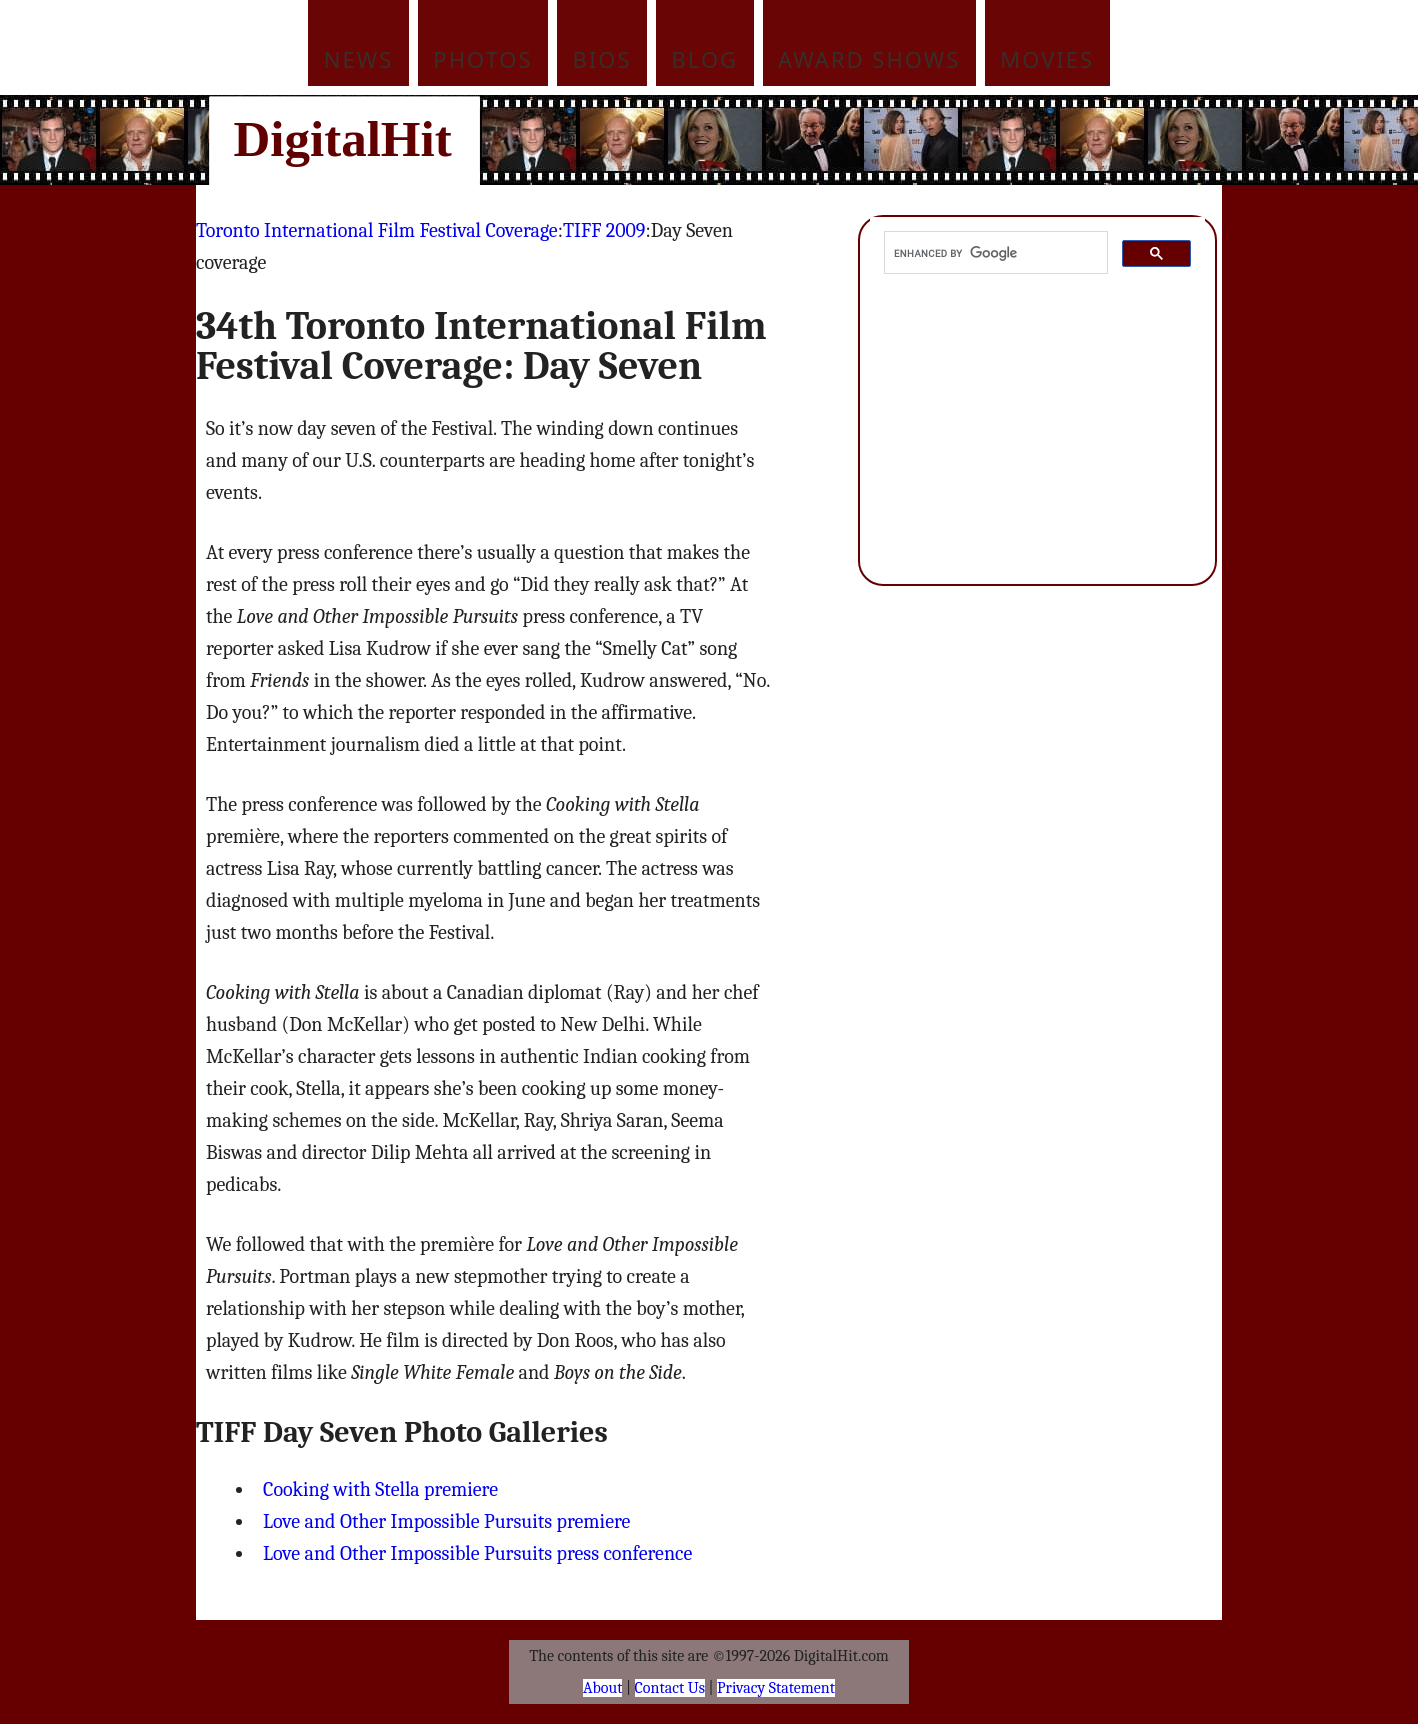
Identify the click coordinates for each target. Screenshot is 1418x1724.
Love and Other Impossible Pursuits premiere (446, 1521)
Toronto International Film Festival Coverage (377, 230)
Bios (602, 59)
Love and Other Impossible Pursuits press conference (477, 1553)
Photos (482, 59)
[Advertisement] (844, 140)
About (602, 1688)
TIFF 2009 (604, 230)
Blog (705, 59)
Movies (1047, 59)
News (359, 59)
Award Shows (869, 59)
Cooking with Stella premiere (380, 1489)
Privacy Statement (776, 1688)
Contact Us (670, 1688)
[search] (994, 253)
